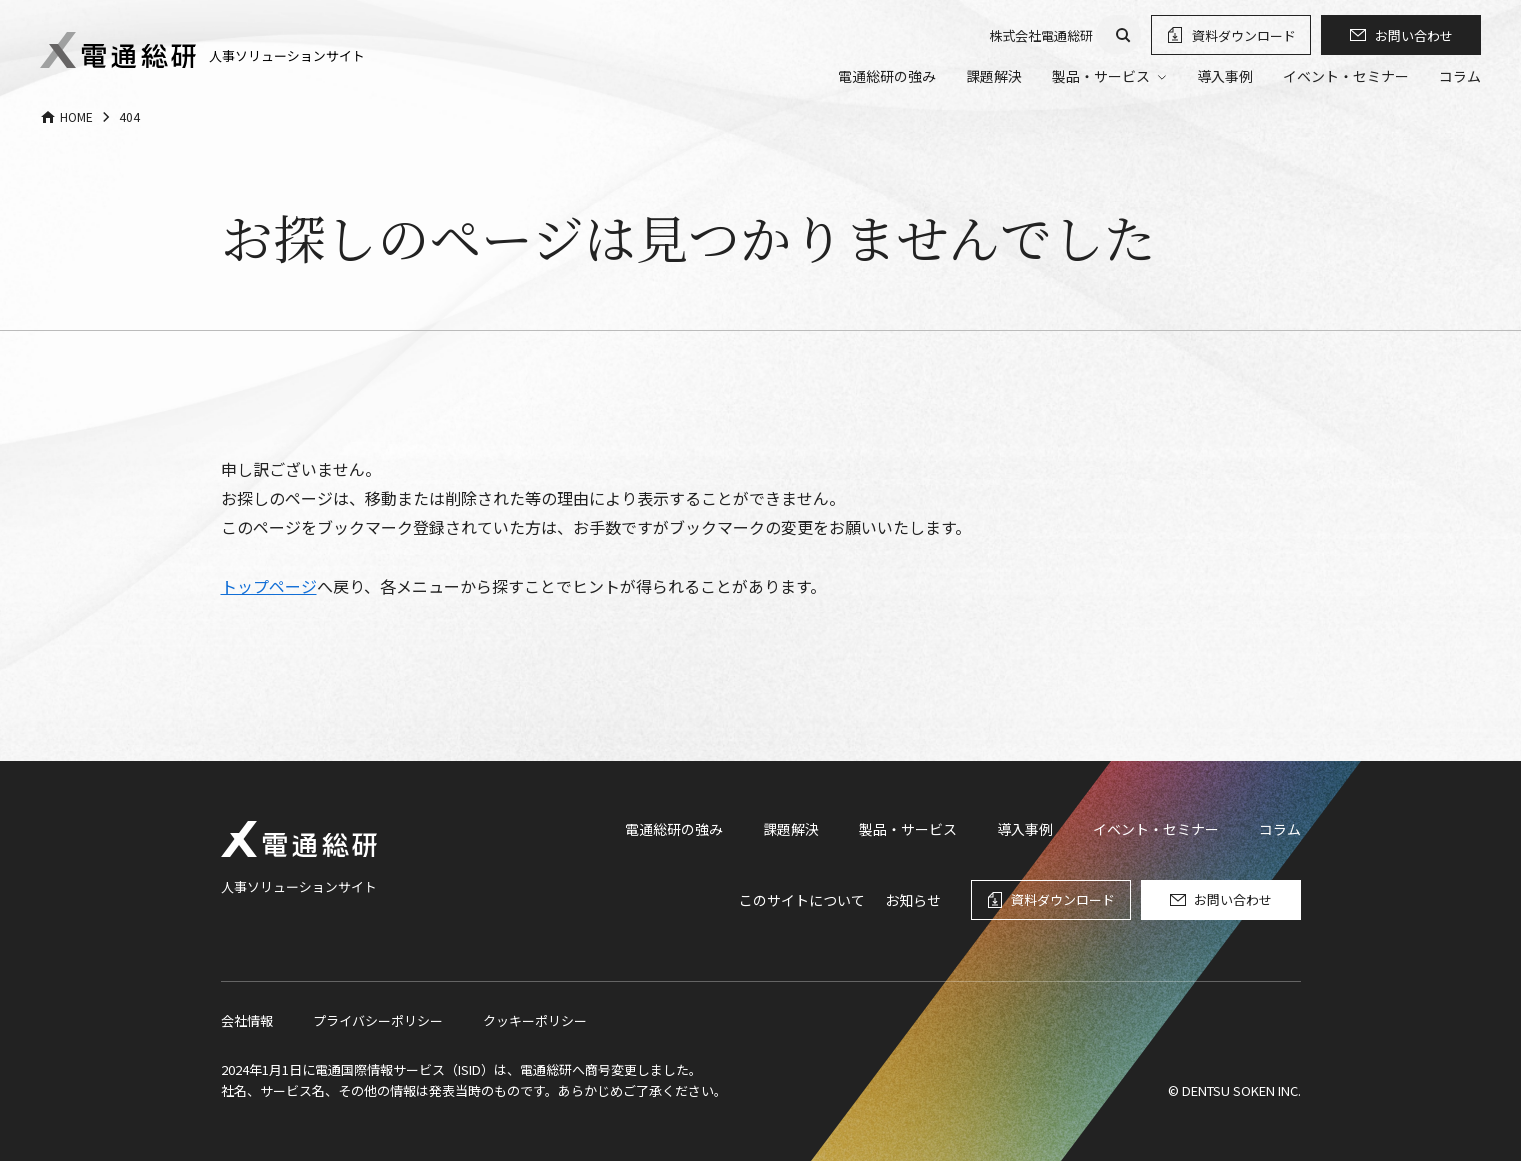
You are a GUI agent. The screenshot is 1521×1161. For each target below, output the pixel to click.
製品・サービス (908, 829)
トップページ (269, 586)
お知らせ (913, 900)
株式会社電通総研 (1041, 35)
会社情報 (247, 1020)
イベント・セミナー (1346, 76)
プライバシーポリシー (378, 1020)
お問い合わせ (1414, 35)
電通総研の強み (887, 76)
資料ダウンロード (1244, 35)
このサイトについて (802, 900)
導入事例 (1225, 76)
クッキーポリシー (535, 1020)
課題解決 (994, 76)
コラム (1460, 76)
